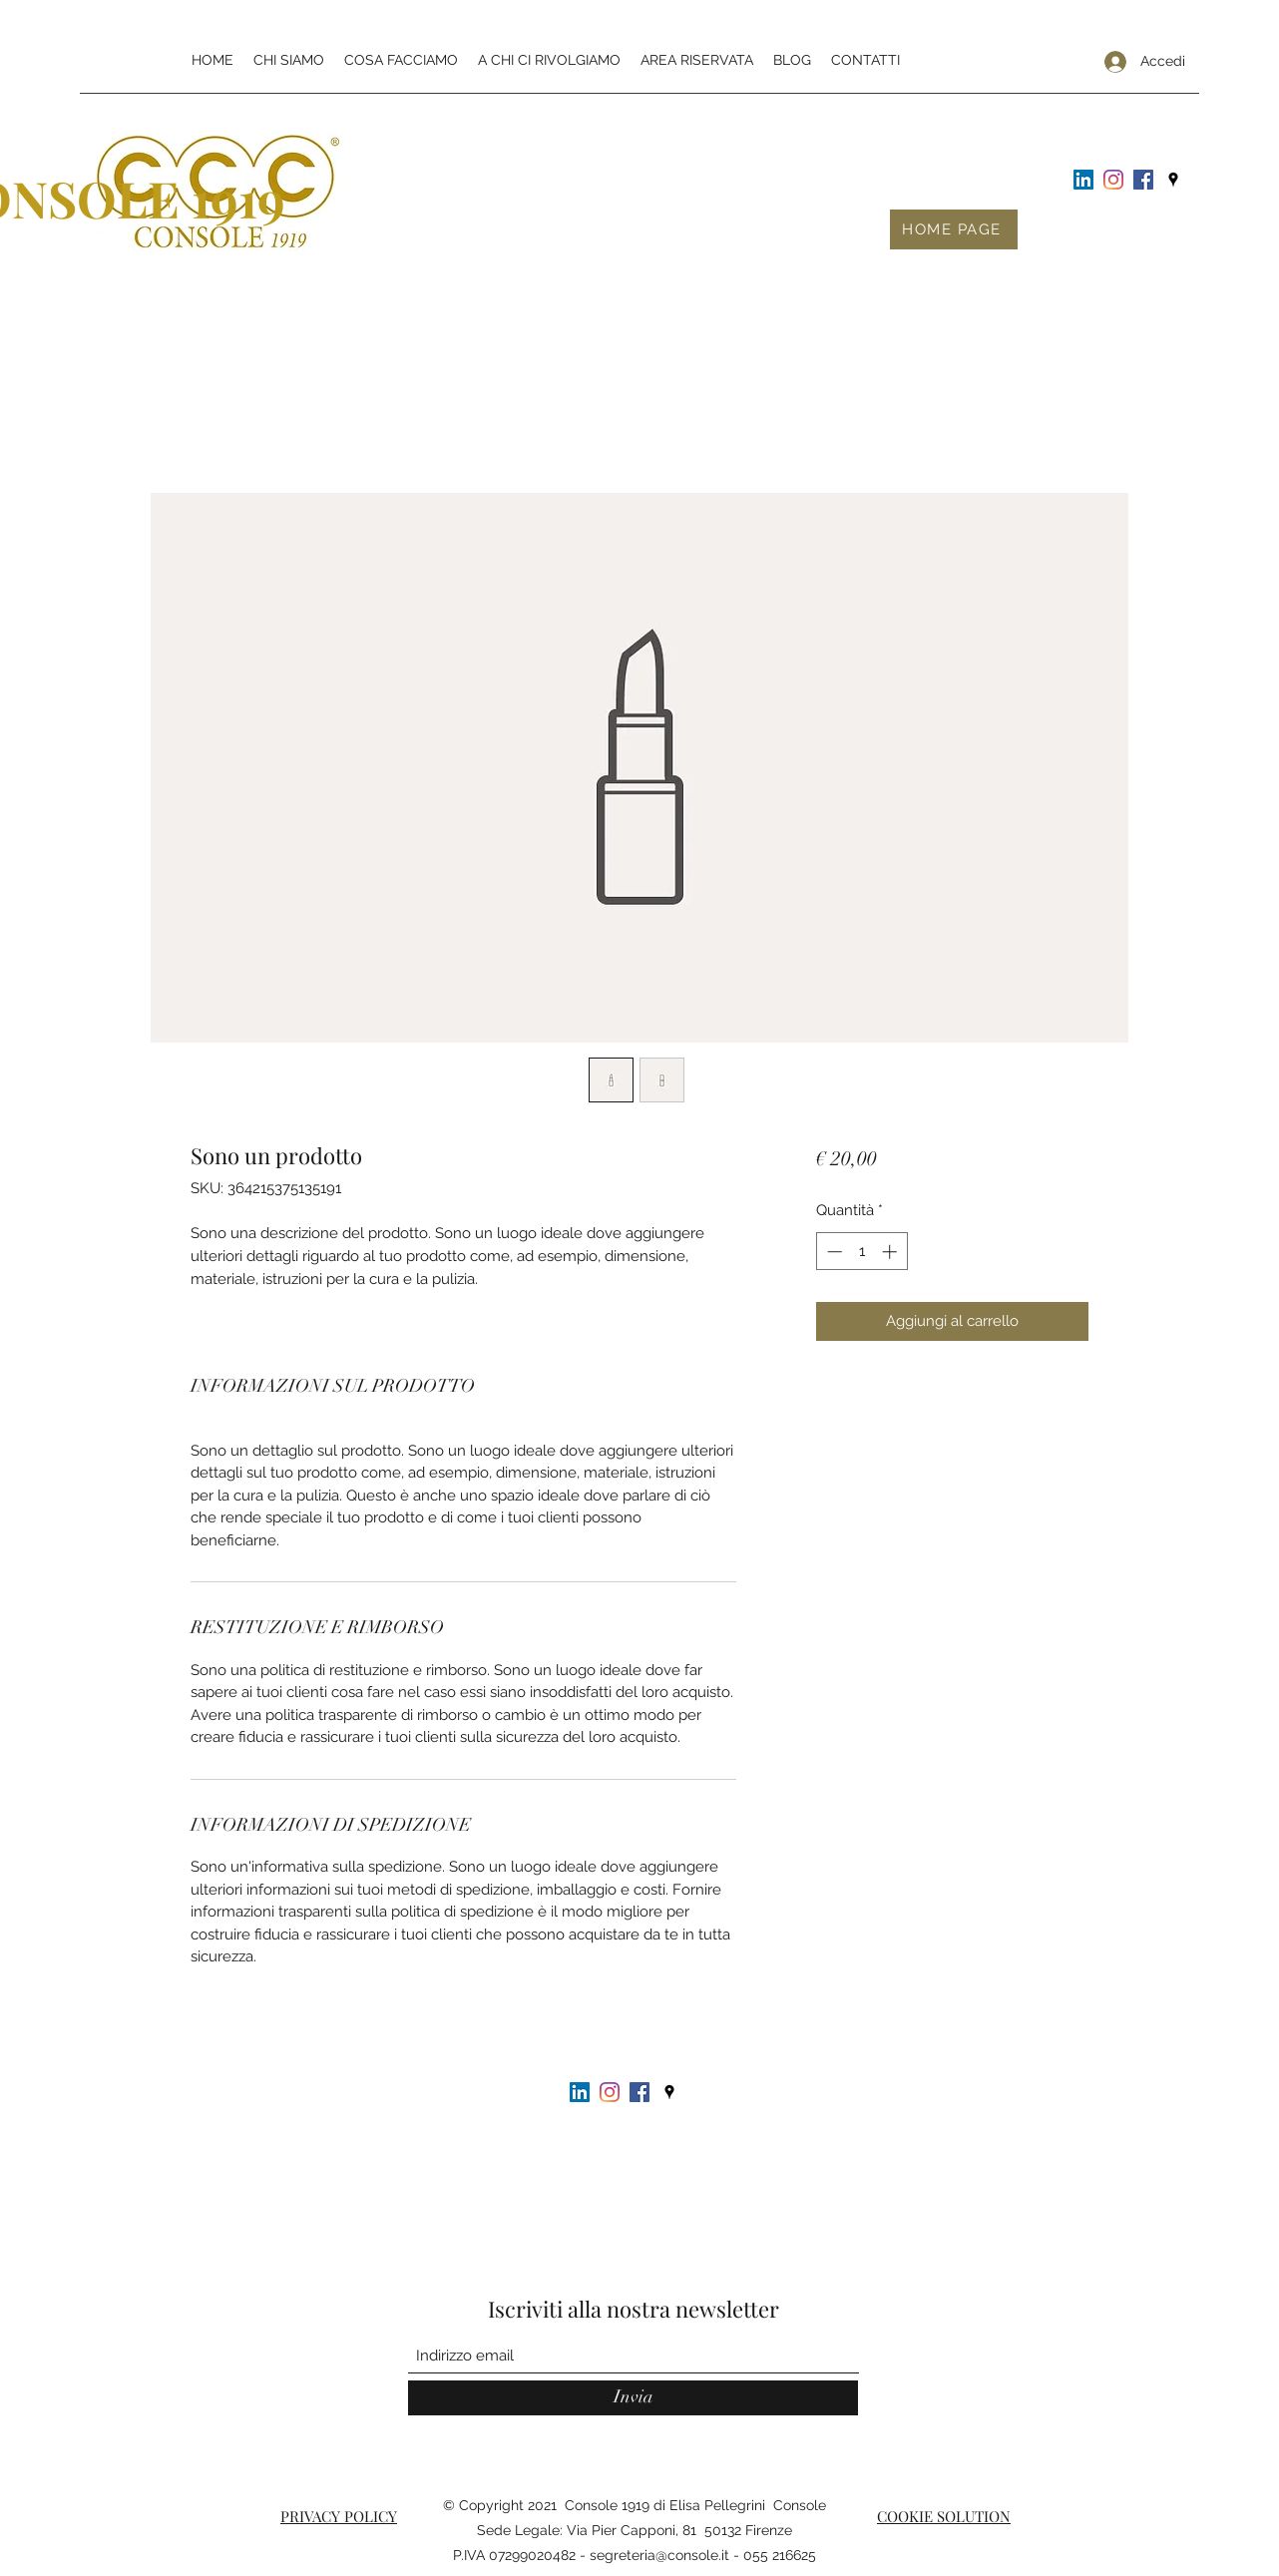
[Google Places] (1173, 180)
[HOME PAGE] (954, 229)
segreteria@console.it (659, 2555)
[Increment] (891, 1251)
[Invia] (633, 2397)
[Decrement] (832, 1251)
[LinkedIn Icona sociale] (1083, 180)
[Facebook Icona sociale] (1143, 180)
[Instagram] (1113, 180)
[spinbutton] (861, 1251)
